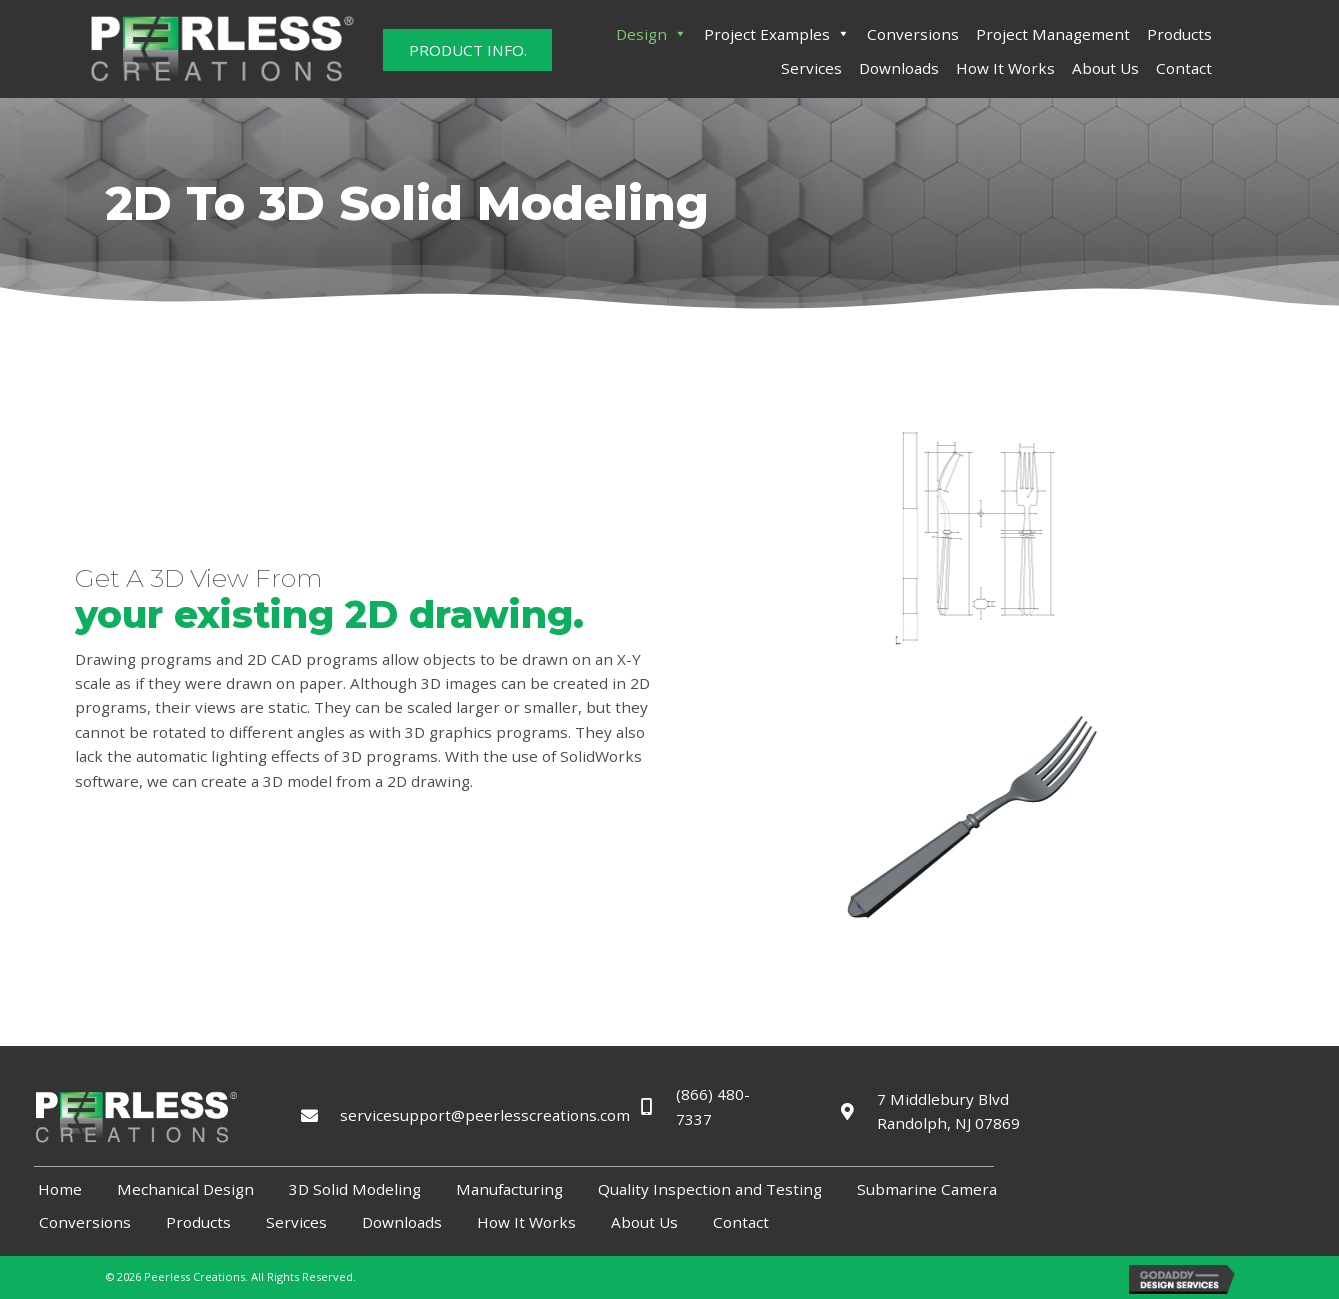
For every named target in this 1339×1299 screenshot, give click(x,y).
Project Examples (777, 34)
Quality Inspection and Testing (710, 1189)
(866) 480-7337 (715, 1107)
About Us (1105, 68)
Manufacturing (509, 1189)
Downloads (899, 68)
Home (60, 1189)
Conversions (913, 34)
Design (651, 34)
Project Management (1053, 34)
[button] (467, 49)
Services (811, 68)
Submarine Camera (927, 1189)
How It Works (1005, 68)
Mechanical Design (185, 1189)
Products (1179, 34)
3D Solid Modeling (355, 1189)
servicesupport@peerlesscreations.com (468, 1115)
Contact (1184, 68)
